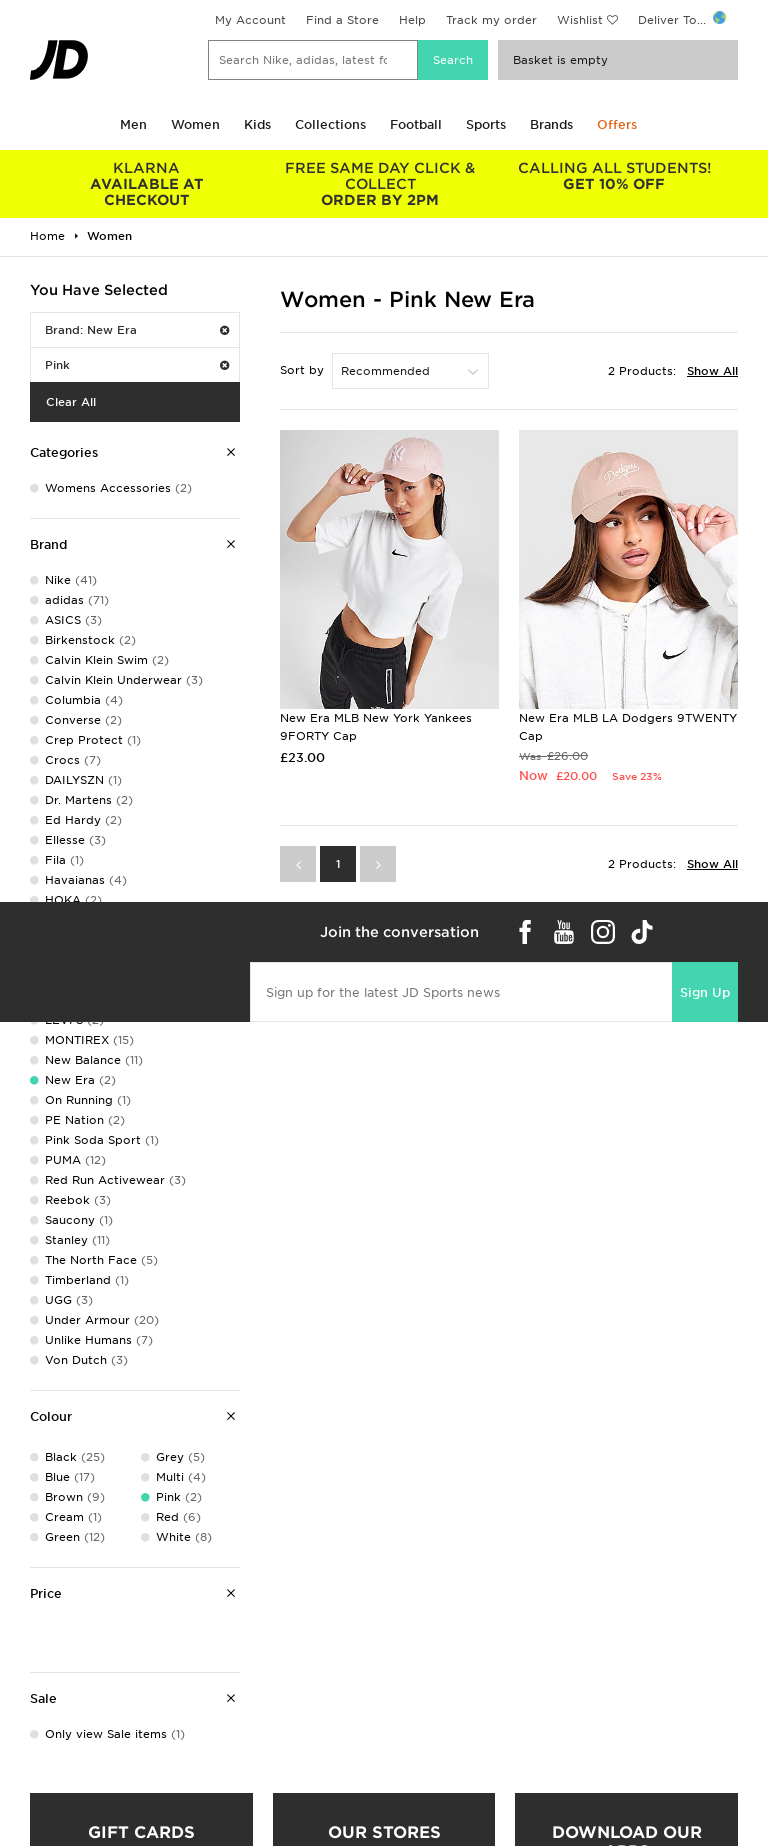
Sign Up (705, 992)
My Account (250, 20)
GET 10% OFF (614, 176)
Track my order (491, 20)
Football (416, 124)
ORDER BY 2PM (381, 184)
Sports (486, 124)
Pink (137, 365)
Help (412, 20)
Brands (551, 124)
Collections (330, 124)
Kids (257, 124)
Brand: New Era (137, 330)
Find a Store (342, 20)
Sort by (302, 370)
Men (133, 124)
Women (195, 124)
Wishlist (580, 20)
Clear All (71, 402)
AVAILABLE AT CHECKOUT (147, 184)
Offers (617, 124)
